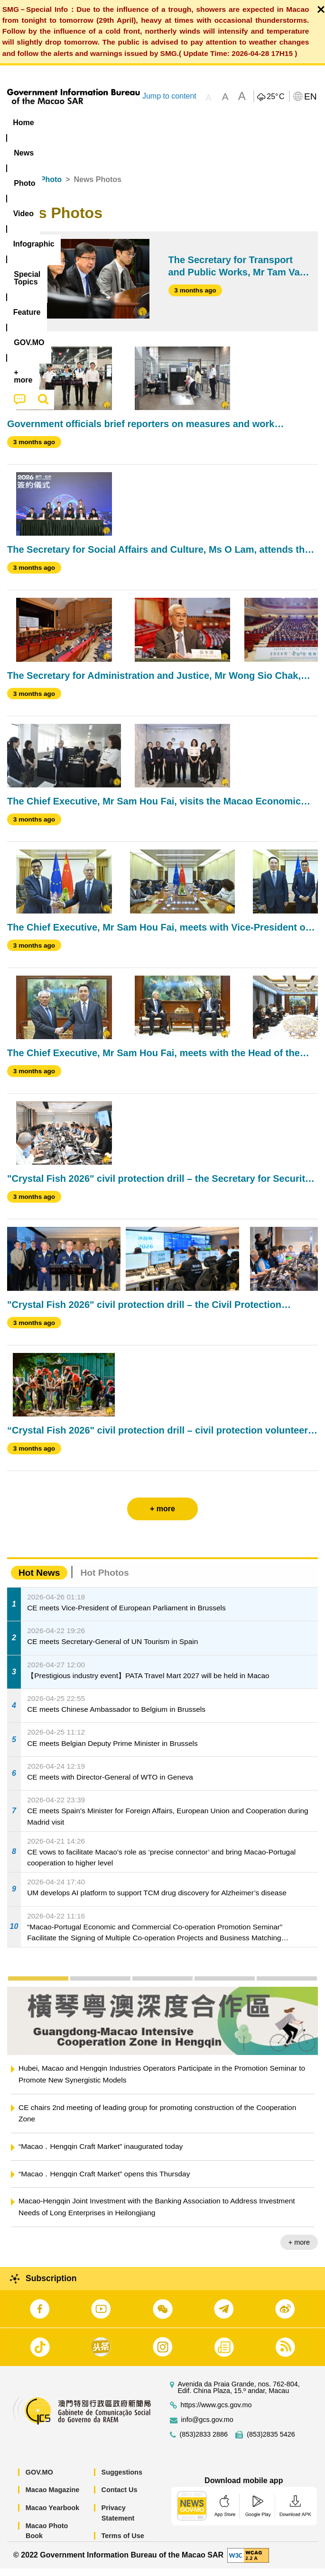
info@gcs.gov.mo (207, 2427)
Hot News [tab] (39, 1580)
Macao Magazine (53, 2497)
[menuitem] (60, 123)
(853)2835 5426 (271, 2442)
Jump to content (169, 96)
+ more (299, 2250)
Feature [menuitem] (28, 141)
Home (17, 187)
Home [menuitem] (23, 123)
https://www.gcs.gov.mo (216, 2412)
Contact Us (120, 2497)
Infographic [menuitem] (186, 123)
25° (275, 96)
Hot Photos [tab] (104, 1580)
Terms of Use (123, 2543)
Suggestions (122, 2480)
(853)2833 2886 (204, 2442)
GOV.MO (39, 2480)
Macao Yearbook (52, 2515)
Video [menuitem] (138, 123)
